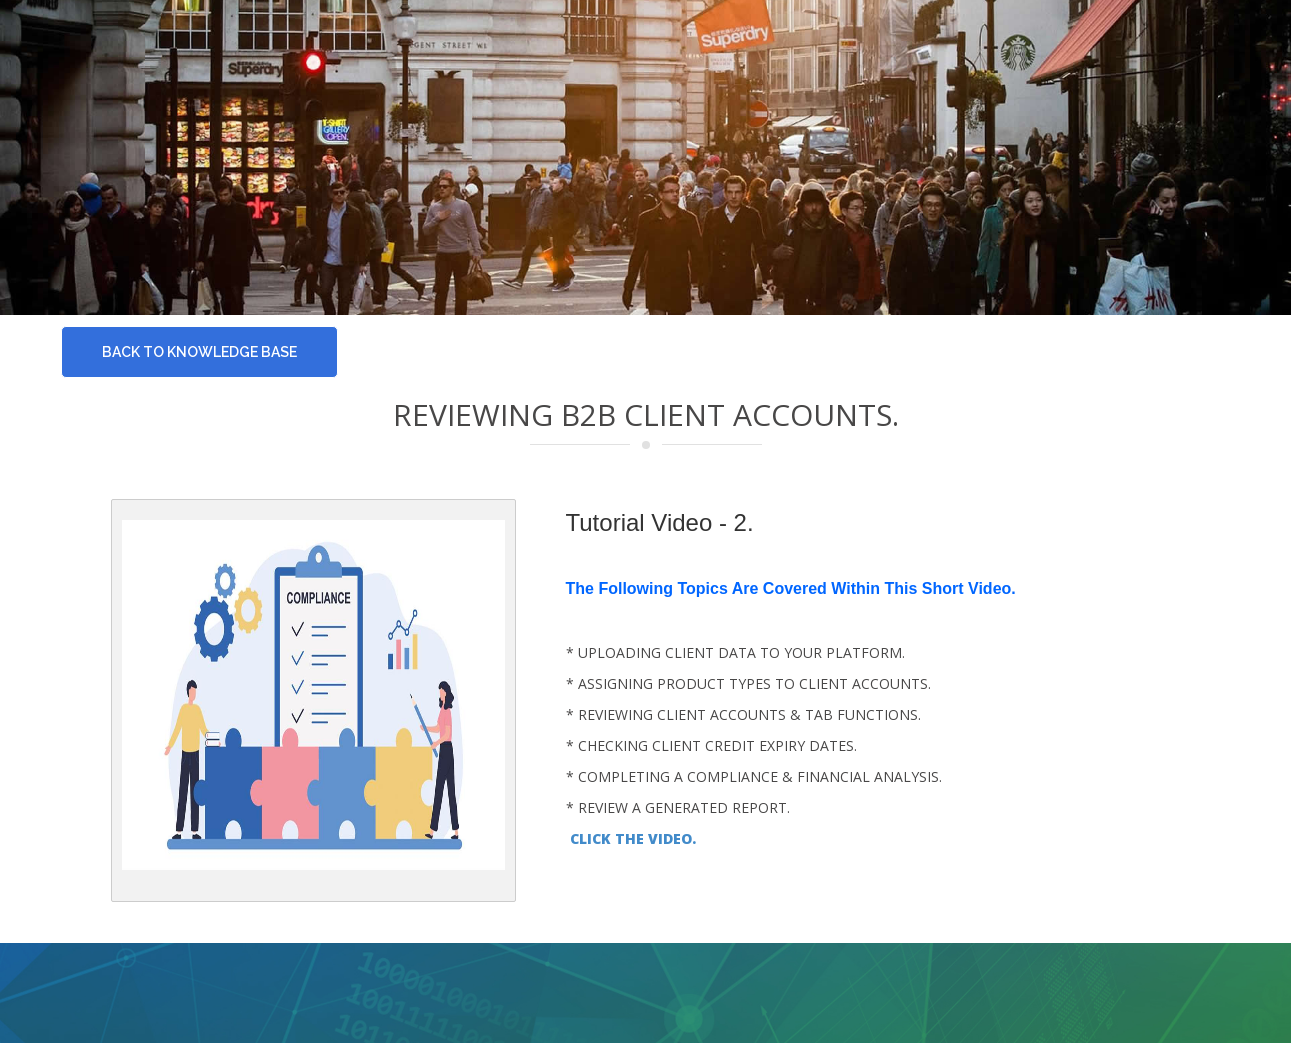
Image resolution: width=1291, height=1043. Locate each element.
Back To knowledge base (199, 352)
